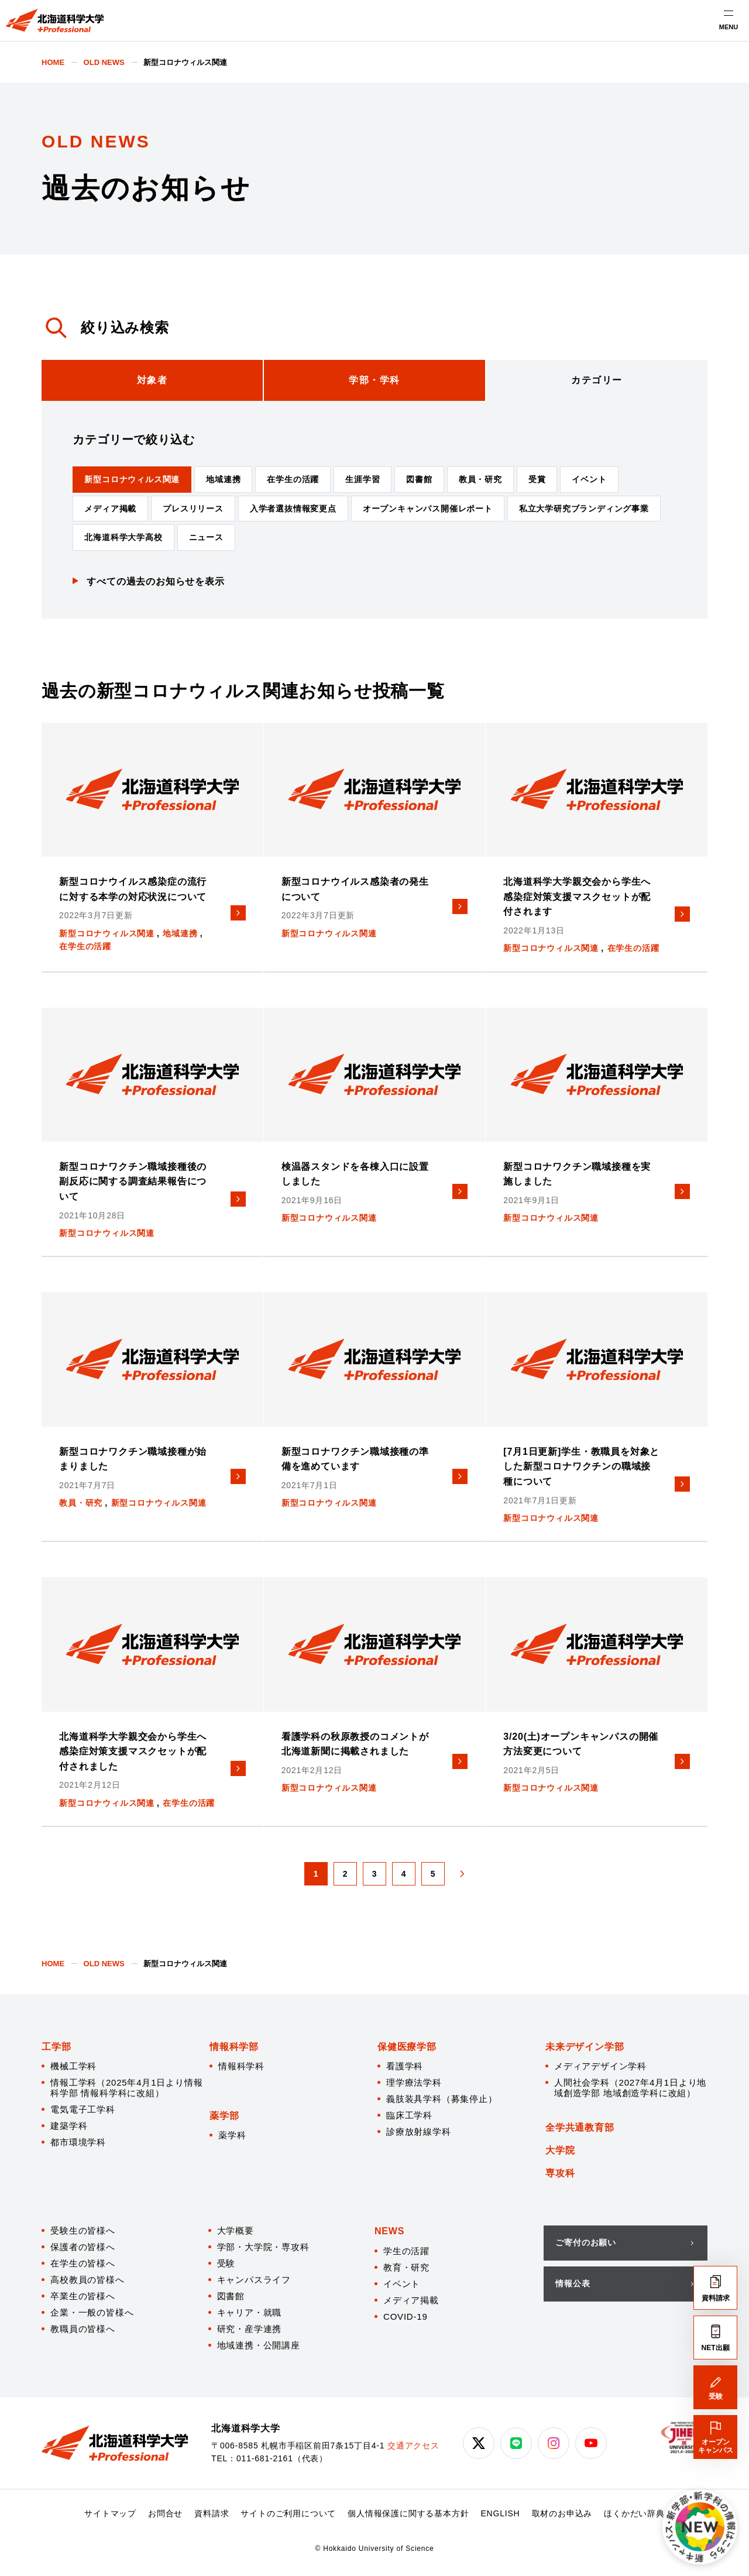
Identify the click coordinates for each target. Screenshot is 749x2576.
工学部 (56, 2047)
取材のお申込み (562, 2513)
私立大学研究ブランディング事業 (584, 508)
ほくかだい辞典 (634, 2513)
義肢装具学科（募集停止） (441, 2099)
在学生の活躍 (293, 479)
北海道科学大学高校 (123, 537)
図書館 (419, 479)
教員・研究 (480, 479)
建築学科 (68, 2126)
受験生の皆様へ (82, 2230)
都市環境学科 (78, 2142)
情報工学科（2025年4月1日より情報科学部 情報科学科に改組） (126, 2087)
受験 (226, 2263)
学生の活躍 (406, 2251)
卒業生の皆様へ (82, 2296)
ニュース (206, 537)
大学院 (560, 2150)
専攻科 (560, 2173)
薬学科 (232, 2135)
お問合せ (165, 2513)
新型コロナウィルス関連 (132, 479)
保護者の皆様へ (82, 2247)
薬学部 (224, 2116)
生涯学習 (362, 479)
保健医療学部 (407, 2047)
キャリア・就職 (249, 2312)
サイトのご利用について (288, 2513)
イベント (589, 479)
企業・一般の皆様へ (91, 2312)
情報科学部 (234, 2047)
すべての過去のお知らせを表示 (155, 581)
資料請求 (211, 2513)
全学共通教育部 (579, 2127)
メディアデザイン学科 (600, 2066)
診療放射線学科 (418, 2132)
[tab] (152, 380)
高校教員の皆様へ (87, 2280)
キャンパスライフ (254, 2280)
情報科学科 (241, 2066)
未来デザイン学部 (584, 2047)
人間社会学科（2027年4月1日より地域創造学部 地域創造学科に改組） (630, 2087)
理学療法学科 (414, 2082)
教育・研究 (406, 2267)
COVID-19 (405, 2316)
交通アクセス (413, 2445)
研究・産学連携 (249, 2329)
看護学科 (404, 2066)
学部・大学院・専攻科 (263, 2247)
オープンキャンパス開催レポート (428, 508)
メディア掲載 (110, 508)
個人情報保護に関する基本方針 (408, 2513)
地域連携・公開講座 (258, 2345)
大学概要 (235, 2230)
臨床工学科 (409, 2115)
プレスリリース (193, 508)
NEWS (389, 2231)
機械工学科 (73, 2066)
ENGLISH (500, 2513)
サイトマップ (110, 2513)
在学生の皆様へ (82, 2263)
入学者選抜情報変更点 (293, 508)
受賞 (537, 479)
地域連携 (223, 479)
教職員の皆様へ (82, 2329)
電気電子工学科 (82, 2109)
